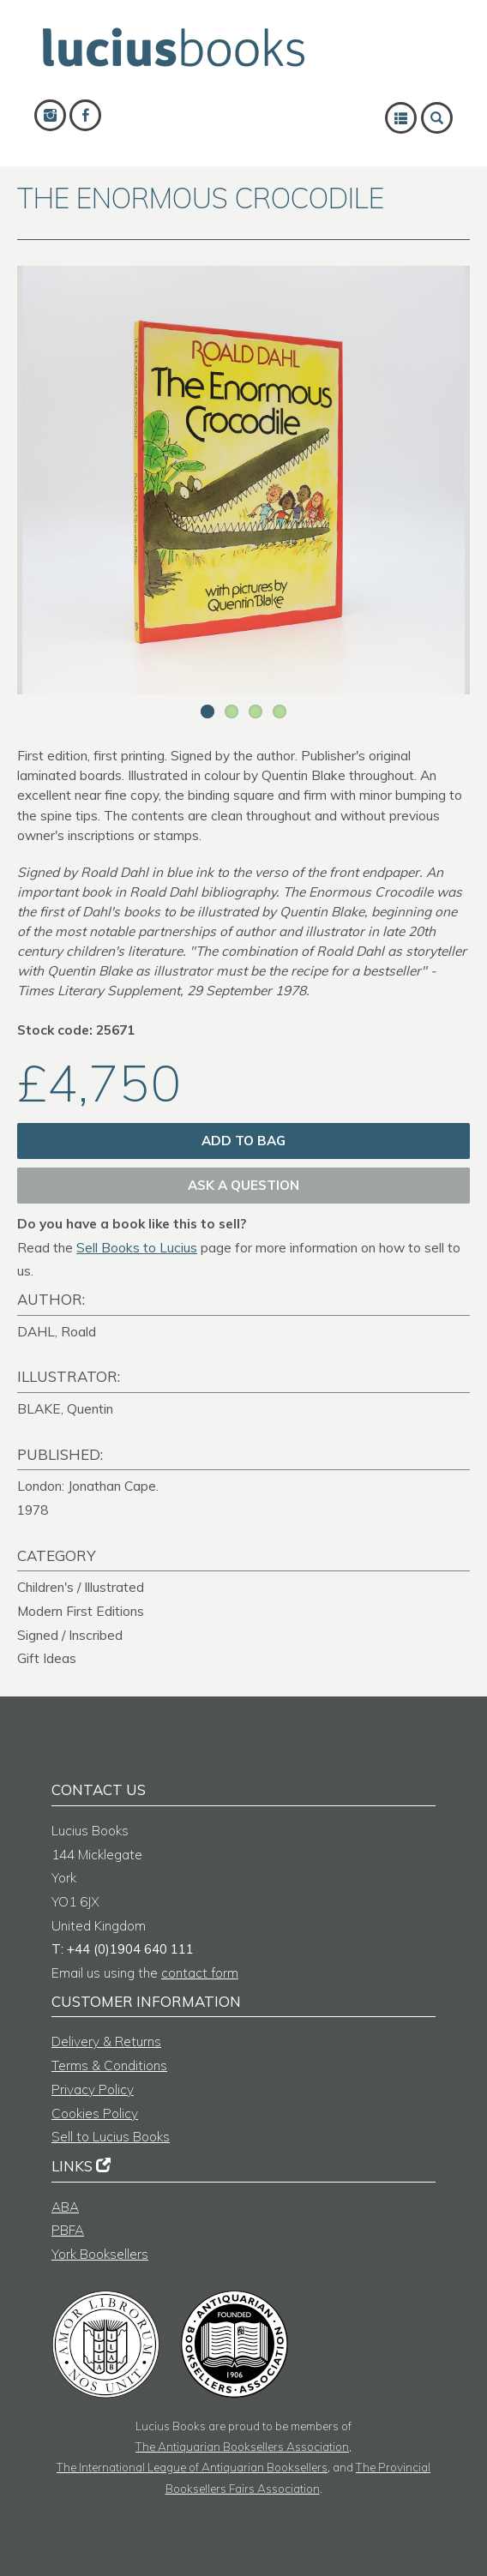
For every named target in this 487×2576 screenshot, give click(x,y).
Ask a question (243, 1185)
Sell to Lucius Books (110, 2137)
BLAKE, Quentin (65, 1409)
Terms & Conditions (109, 2065)
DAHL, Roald (56, 1332)
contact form (199, 1973)
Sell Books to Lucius (136, 1248)
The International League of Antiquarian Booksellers (192, 2466)
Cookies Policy (94, 2113)
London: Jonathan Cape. (88, 1486)
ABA (65, 2207)
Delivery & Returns (106, 2041)
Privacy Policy (92, 2089)
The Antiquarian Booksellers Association (242, 2446)
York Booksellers (99, 2254)
